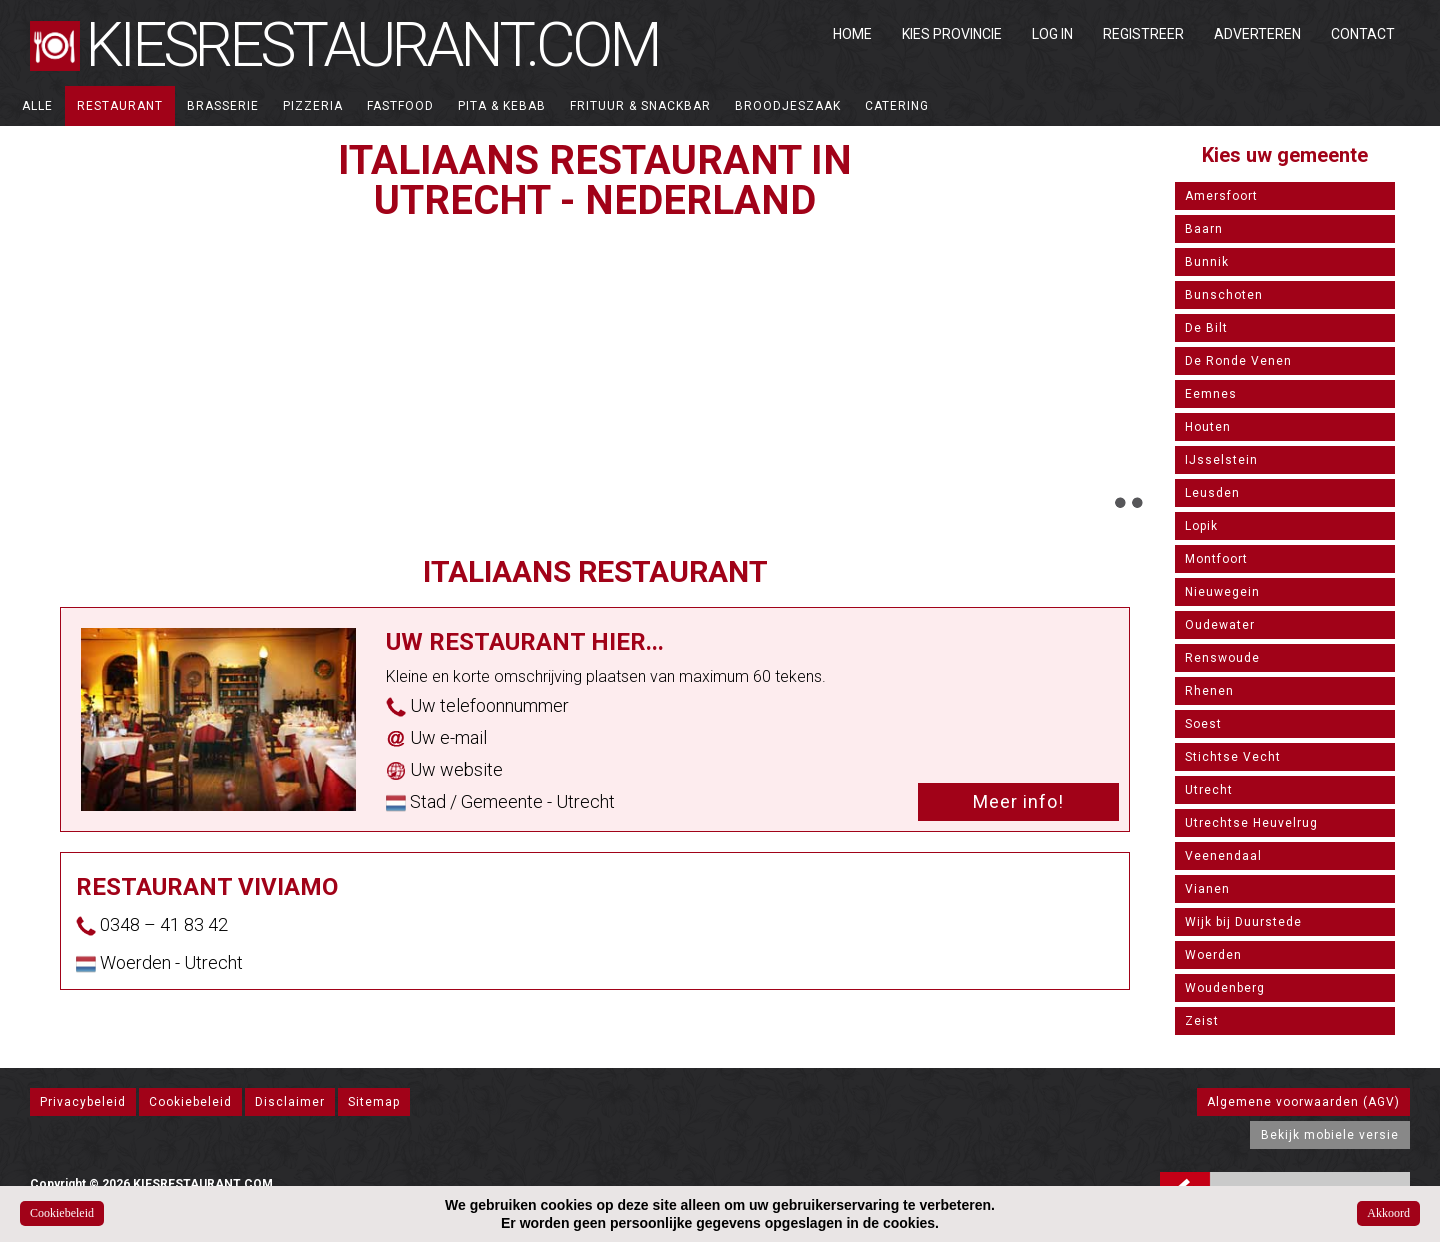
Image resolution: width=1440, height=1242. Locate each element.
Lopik (1201, 526)
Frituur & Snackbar (640, 106)
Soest (1203, 724)
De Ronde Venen (1238, 361)
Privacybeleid (83, 1102)
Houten (1208, 427)
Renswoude (1222, 658)
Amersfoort (1221, 196)
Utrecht (1209, 790)
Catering (897, 106)
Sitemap (374, 1102)
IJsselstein (1221, 460)
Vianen (1207, 889)
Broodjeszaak (788, 106)
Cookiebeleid (190, 1102)
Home (852, 34)
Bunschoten (1224, 295)
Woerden (1213, 955)
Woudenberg (1225, 988)
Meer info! (1018, 801)
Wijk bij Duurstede (1243, 922)
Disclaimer (290, 1102)
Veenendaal (1223, 856)
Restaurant (120, 106)
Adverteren (1257, 34)
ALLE (37, 106)
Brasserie (223, 106)
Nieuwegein (1222, 592)
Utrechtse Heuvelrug (1251, 823)
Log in (1052, 34)
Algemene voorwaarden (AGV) (1303, 1102)
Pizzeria (313, 106)
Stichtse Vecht (1233, 757)
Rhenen (1209, 691)
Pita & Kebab (502, 106)
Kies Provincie (952, 34)
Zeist (1202, 1021)
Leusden (1212, 493)
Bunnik (1207, 262)
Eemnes (1211, 394)
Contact (1363, 34)
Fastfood (400, 106)
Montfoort (1216, 559)
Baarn (1204, 229)
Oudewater (1220, 625)
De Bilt (1206, 328)
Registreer (1143, 34)
